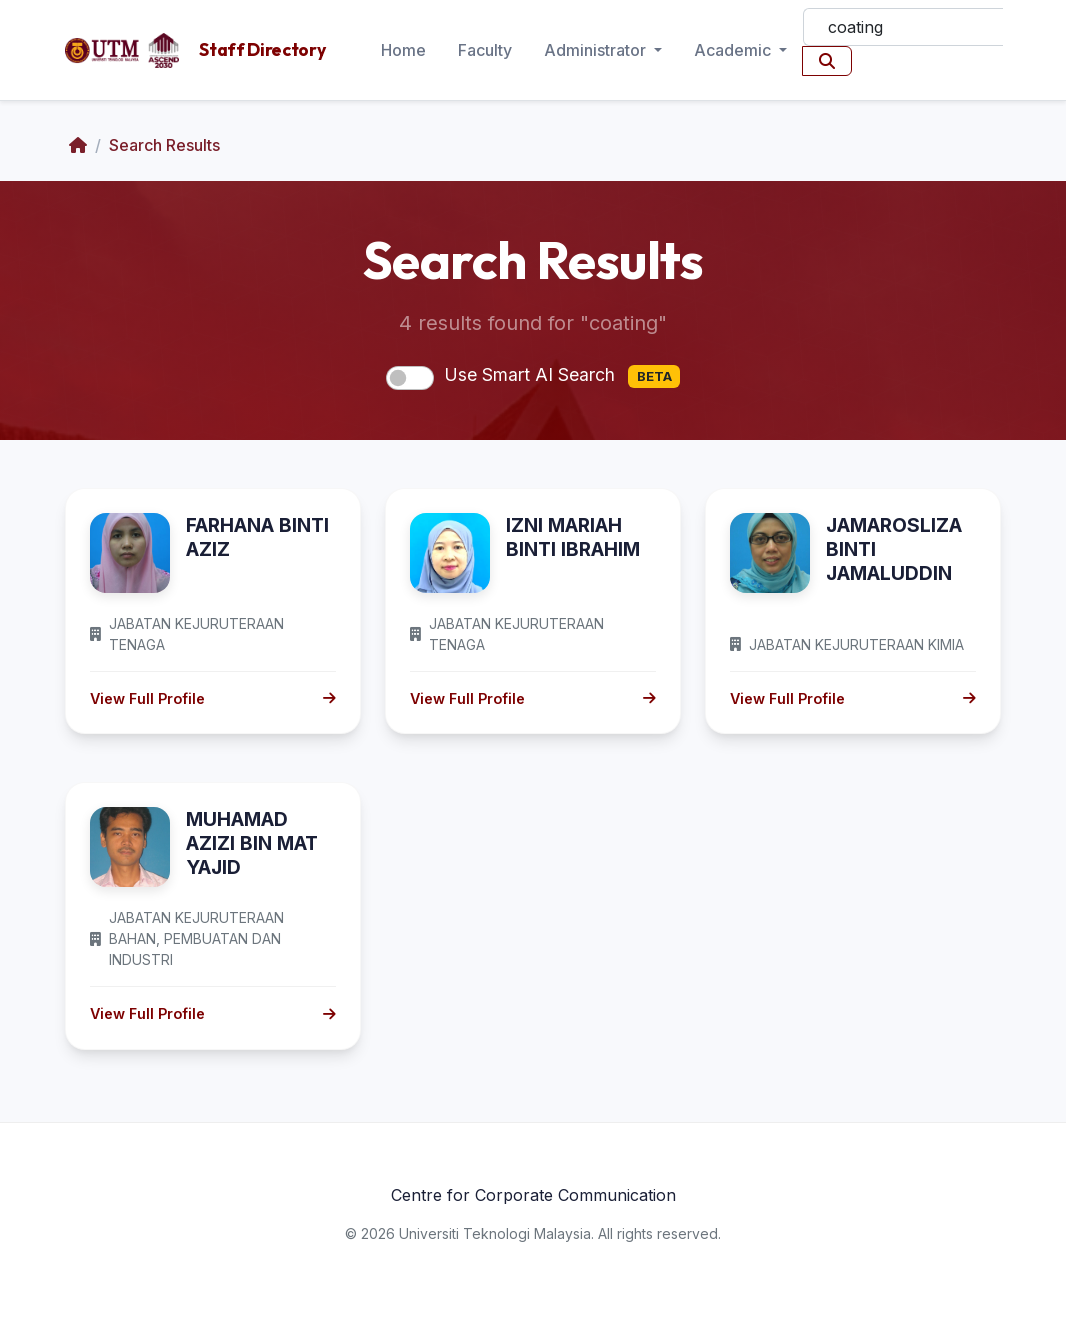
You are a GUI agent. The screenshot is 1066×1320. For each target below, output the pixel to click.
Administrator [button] (597, 50)
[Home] (78, 145)
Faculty (485, 50)
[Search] (903, 27)
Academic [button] (734, 50)
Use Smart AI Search (562, 376)
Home (403, 50)
